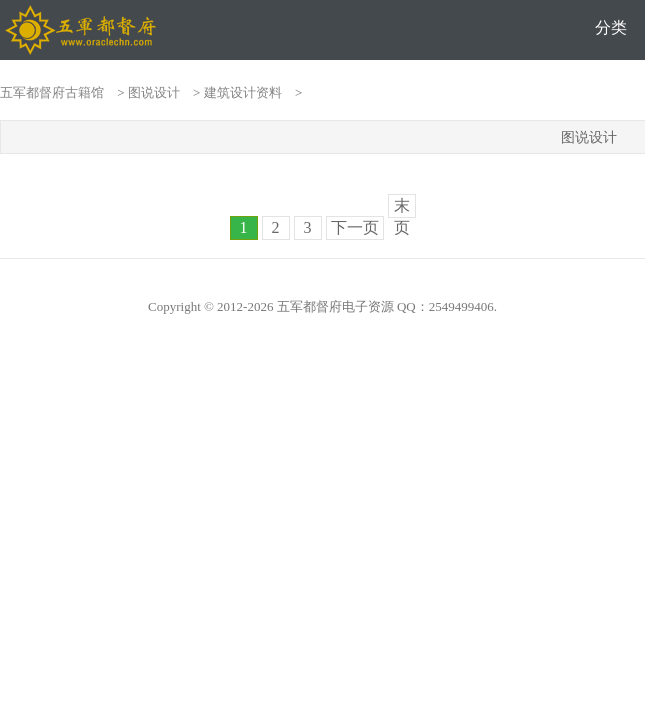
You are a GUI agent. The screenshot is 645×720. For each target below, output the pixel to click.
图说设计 (154, 92)
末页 (402, 207)
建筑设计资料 (243, 92)
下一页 (355, 227)
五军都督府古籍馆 (52, 92)
